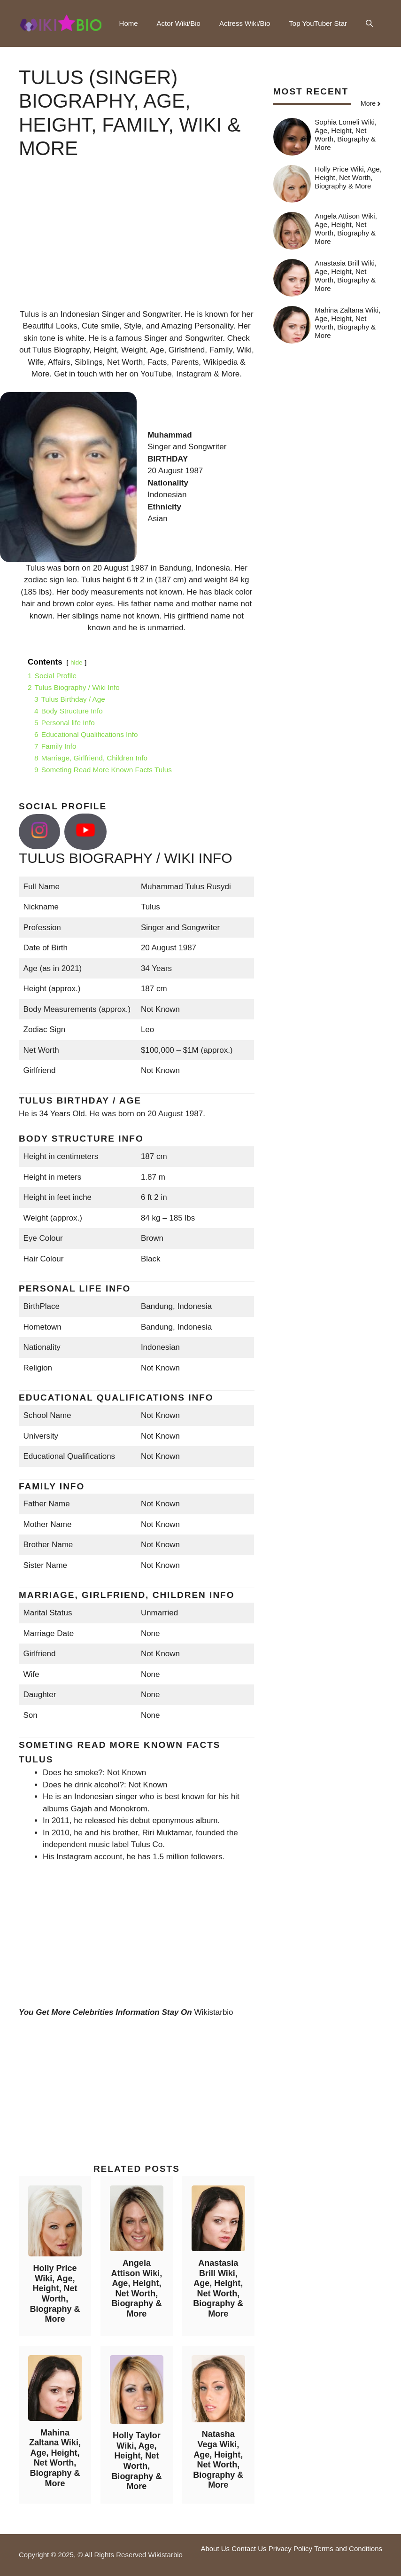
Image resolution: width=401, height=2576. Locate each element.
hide (76, 662)
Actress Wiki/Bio (244, 23)
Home (128, 23)
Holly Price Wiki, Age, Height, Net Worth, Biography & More (55, 2293)
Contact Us (248, 2549)
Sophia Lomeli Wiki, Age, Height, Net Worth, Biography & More (346, 134)
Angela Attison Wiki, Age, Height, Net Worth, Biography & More (136, 2288)
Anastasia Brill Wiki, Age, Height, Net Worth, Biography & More (218, 2288)
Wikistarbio (213, 2012)
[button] (369, 23)
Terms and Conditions (348, 2549)
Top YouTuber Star (318, 23)
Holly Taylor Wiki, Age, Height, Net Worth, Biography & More (136, 2461)
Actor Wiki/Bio (178, 23)
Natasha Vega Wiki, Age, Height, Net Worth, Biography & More (218, 2459)
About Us (215, 2549)
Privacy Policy (290, 2549)
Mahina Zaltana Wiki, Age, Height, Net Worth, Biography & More (55, 2458)
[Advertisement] (136, 242)
